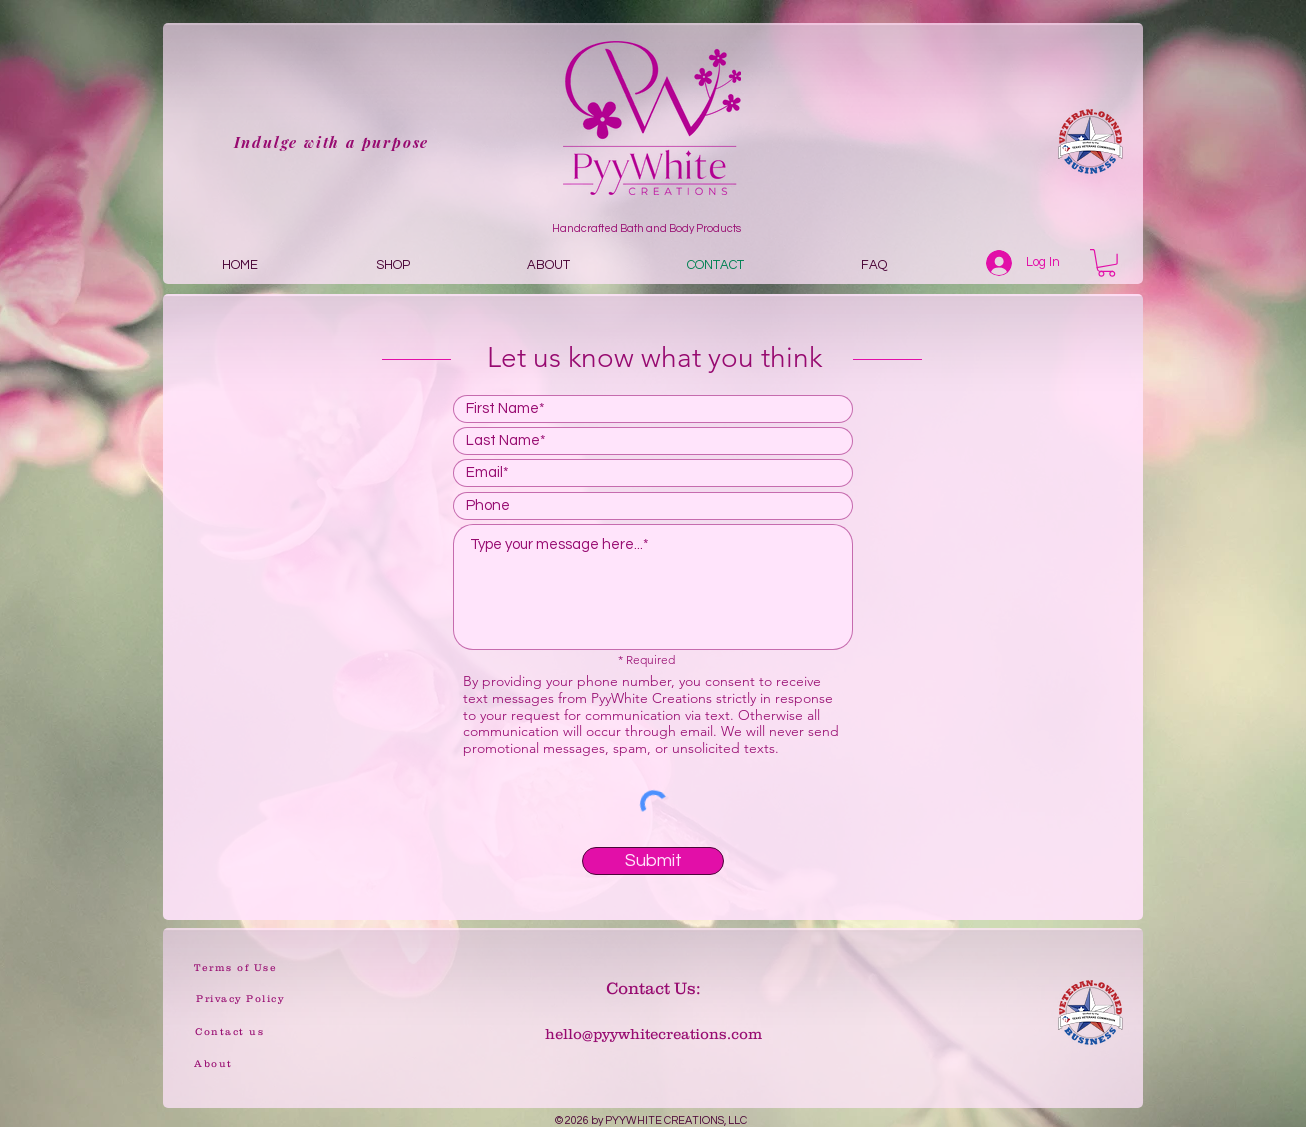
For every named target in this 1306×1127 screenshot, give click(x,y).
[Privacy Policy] (240, 998)
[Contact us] (229, 1031)
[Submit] (653, 861)
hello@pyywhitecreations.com (653, 1033)
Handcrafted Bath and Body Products (646, 228)
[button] (1106, 263)
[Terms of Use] (235, 967)
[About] (213, 1063)
